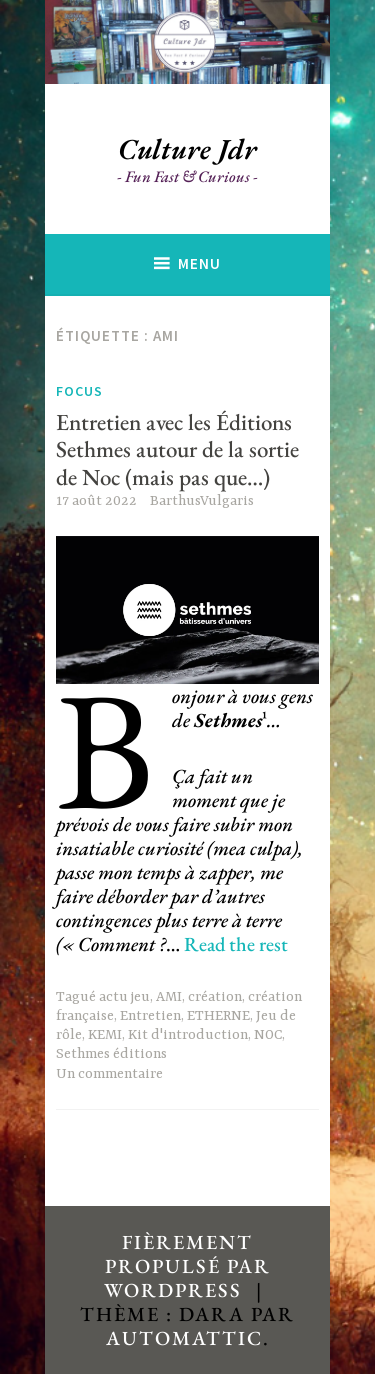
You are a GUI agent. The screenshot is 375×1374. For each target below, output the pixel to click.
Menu (199, 263)
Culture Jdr (187, 149)
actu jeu (124, 997)
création (215, 997)
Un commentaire (109, 1074)
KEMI (105, 1035)
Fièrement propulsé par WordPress (187, 1266)
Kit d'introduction (188, 1035)
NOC (268, 1035)
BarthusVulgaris (202, 501)
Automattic (184, 1338)
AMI (169, 997)
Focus (79, 391)
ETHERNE (218, 1016)
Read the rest (236, 944)
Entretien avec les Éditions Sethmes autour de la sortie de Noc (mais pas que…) (177, 449)
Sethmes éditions (111, 1054)
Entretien (150, 1016)
